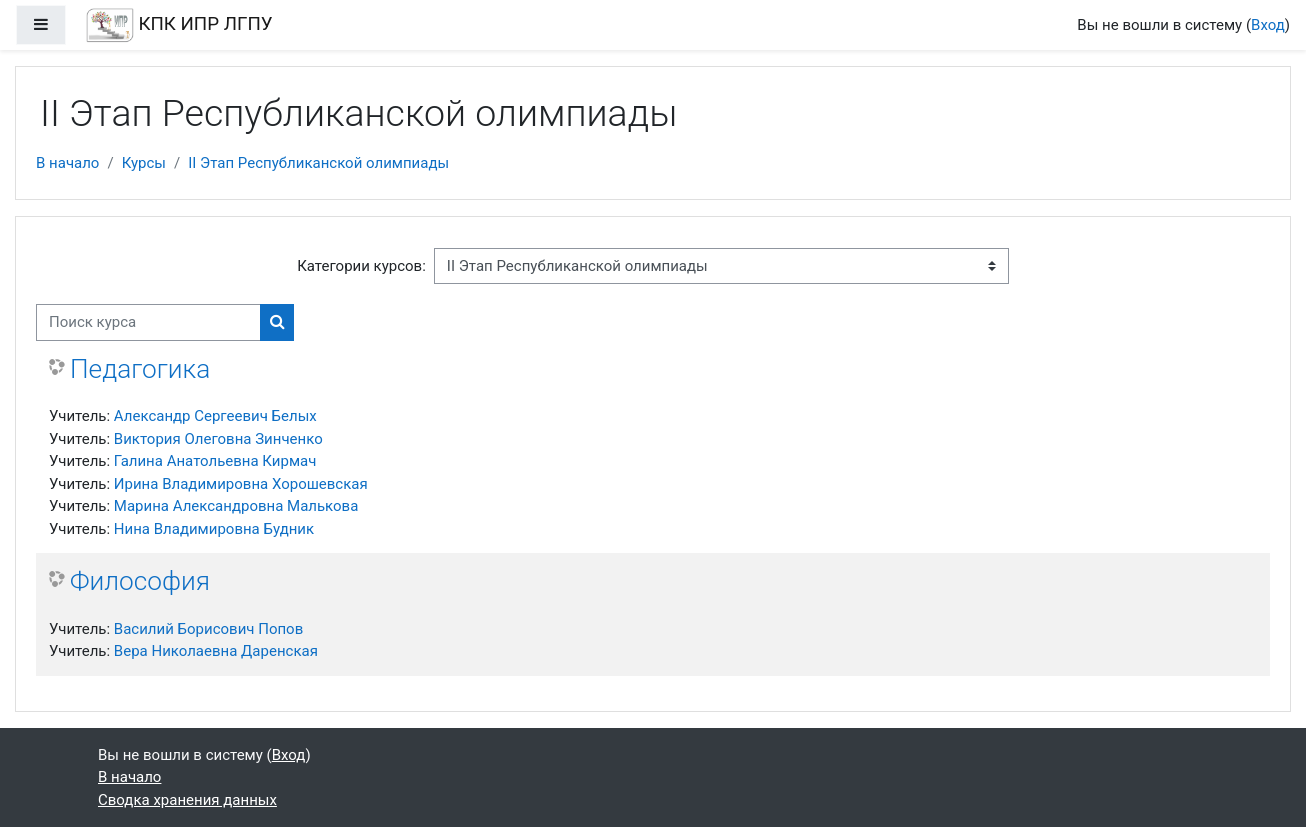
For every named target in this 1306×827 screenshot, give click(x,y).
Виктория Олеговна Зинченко (218, 439)
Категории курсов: (361, 266)
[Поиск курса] (148, 322)
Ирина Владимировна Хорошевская (241, 484)
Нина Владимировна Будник (214, 529)
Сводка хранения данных (187, 800)
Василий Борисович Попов (208, 629)
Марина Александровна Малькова (236, 506)
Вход (1268, 25)
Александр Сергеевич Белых (215, 416)
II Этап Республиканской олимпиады (318, 163)
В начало (67, 163)
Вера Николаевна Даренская (216, 651)
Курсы (144, 163)
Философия (140, 581)
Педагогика (140, 369)
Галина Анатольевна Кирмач (215, 461)
